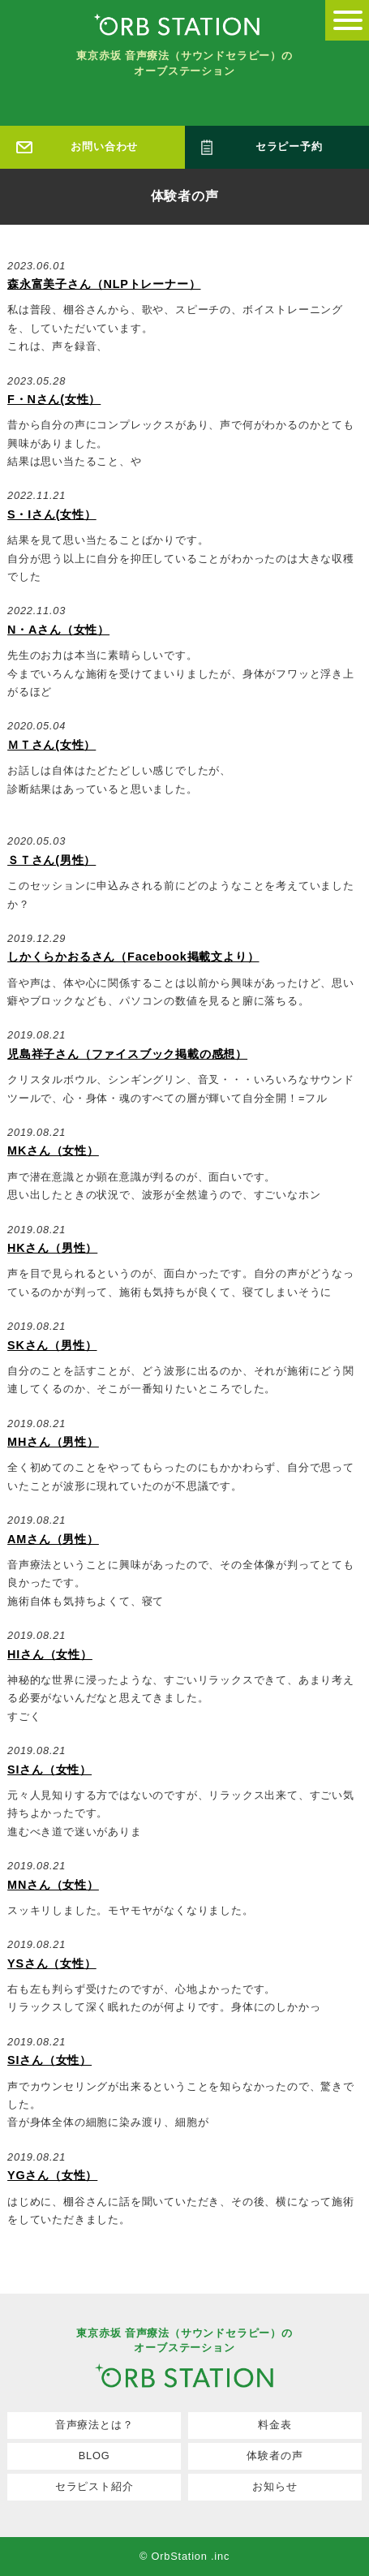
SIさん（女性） (49, 1769)
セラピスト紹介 (94, 2486)
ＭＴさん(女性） (51, 744)
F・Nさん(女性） (54, 399)
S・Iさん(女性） (52, 514)
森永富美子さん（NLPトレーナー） (103, 283)
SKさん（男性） (52, 1345)
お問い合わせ (104, 146)
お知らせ (274, 2486)
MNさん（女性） (53, 1884)
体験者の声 (274, 2455)
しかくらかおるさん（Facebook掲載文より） (133, 956)
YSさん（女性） (52, 1963)
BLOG (94, 2455)
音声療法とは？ (94, 2425)
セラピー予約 (289, 146)
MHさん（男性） (53, 1441)
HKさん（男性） (52, 1247)
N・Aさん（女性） (58, 629)
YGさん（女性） (52, 2175)
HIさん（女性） (49, 1654)
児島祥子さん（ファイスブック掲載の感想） (127, 1053)
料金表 (274, 2425)
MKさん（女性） (53, 1150)
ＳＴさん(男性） (51, 860)
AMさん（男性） (53, 1539)
